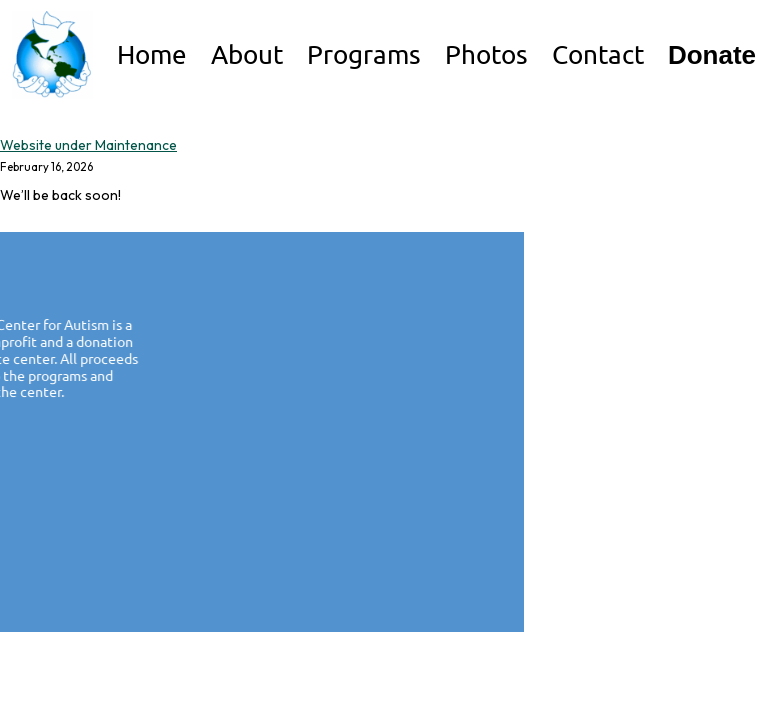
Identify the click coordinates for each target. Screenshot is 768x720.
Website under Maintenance (88, 145)
